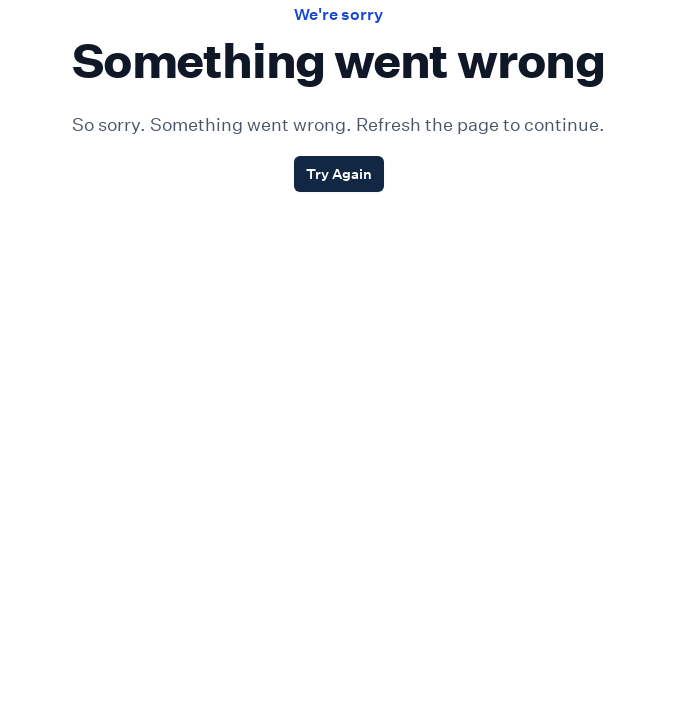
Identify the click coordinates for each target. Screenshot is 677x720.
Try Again (339, 173)
